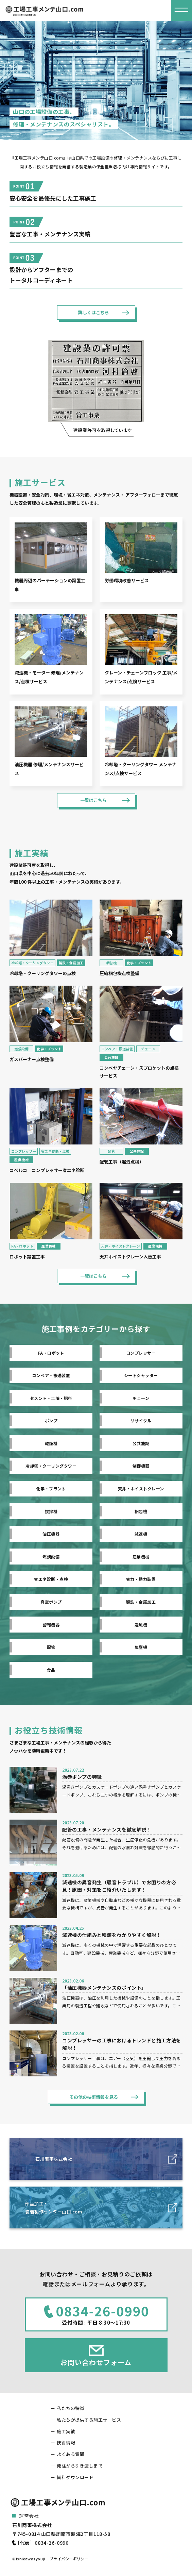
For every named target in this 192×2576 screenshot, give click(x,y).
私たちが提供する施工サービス (89, 2419)
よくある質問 (70, 2454)
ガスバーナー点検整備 (32, 1059)
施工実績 (66, 2431)
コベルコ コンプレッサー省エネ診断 (47, 1170)
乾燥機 (51, 1443)
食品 (51, 1670)
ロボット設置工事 (27, 1256)
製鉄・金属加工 (71, 962)
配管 (111, 1151)
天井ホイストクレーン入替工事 (130, 1256)
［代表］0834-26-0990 (41, 2542)
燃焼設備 (21, 1048)
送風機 (141, 1624)
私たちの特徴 (70, 2408)
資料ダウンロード (75, 2477)
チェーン (148, 1048)
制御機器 (141, 1466)
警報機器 (50, 1624)
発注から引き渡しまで (80, 2465)
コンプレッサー (23, 1151)
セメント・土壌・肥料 (51, 1398)
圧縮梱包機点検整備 (119, 973)
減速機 (141, 1534)
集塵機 (141, 1647)
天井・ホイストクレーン (120, 1246)
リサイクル (140, 1420)
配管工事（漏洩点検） (122, 1161)
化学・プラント (139, 962)
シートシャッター (141, 1375)
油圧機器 (50, 1534)
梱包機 (111, 962)
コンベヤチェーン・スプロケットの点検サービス (139, 1072)
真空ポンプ (51, 1602)
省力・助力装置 (141, 1579)
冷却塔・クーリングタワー (32, 962)
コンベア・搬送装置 (117, 1048)
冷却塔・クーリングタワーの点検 (43, 973)
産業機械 (21, 1159)
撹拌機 (51, 1511)
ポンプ (51, 1420)
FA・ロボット (22, 1246)
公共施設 (111, 1057)
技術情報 (66, 2442)
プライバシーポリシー (69, 2558)
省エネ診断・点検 (55, 1151)
